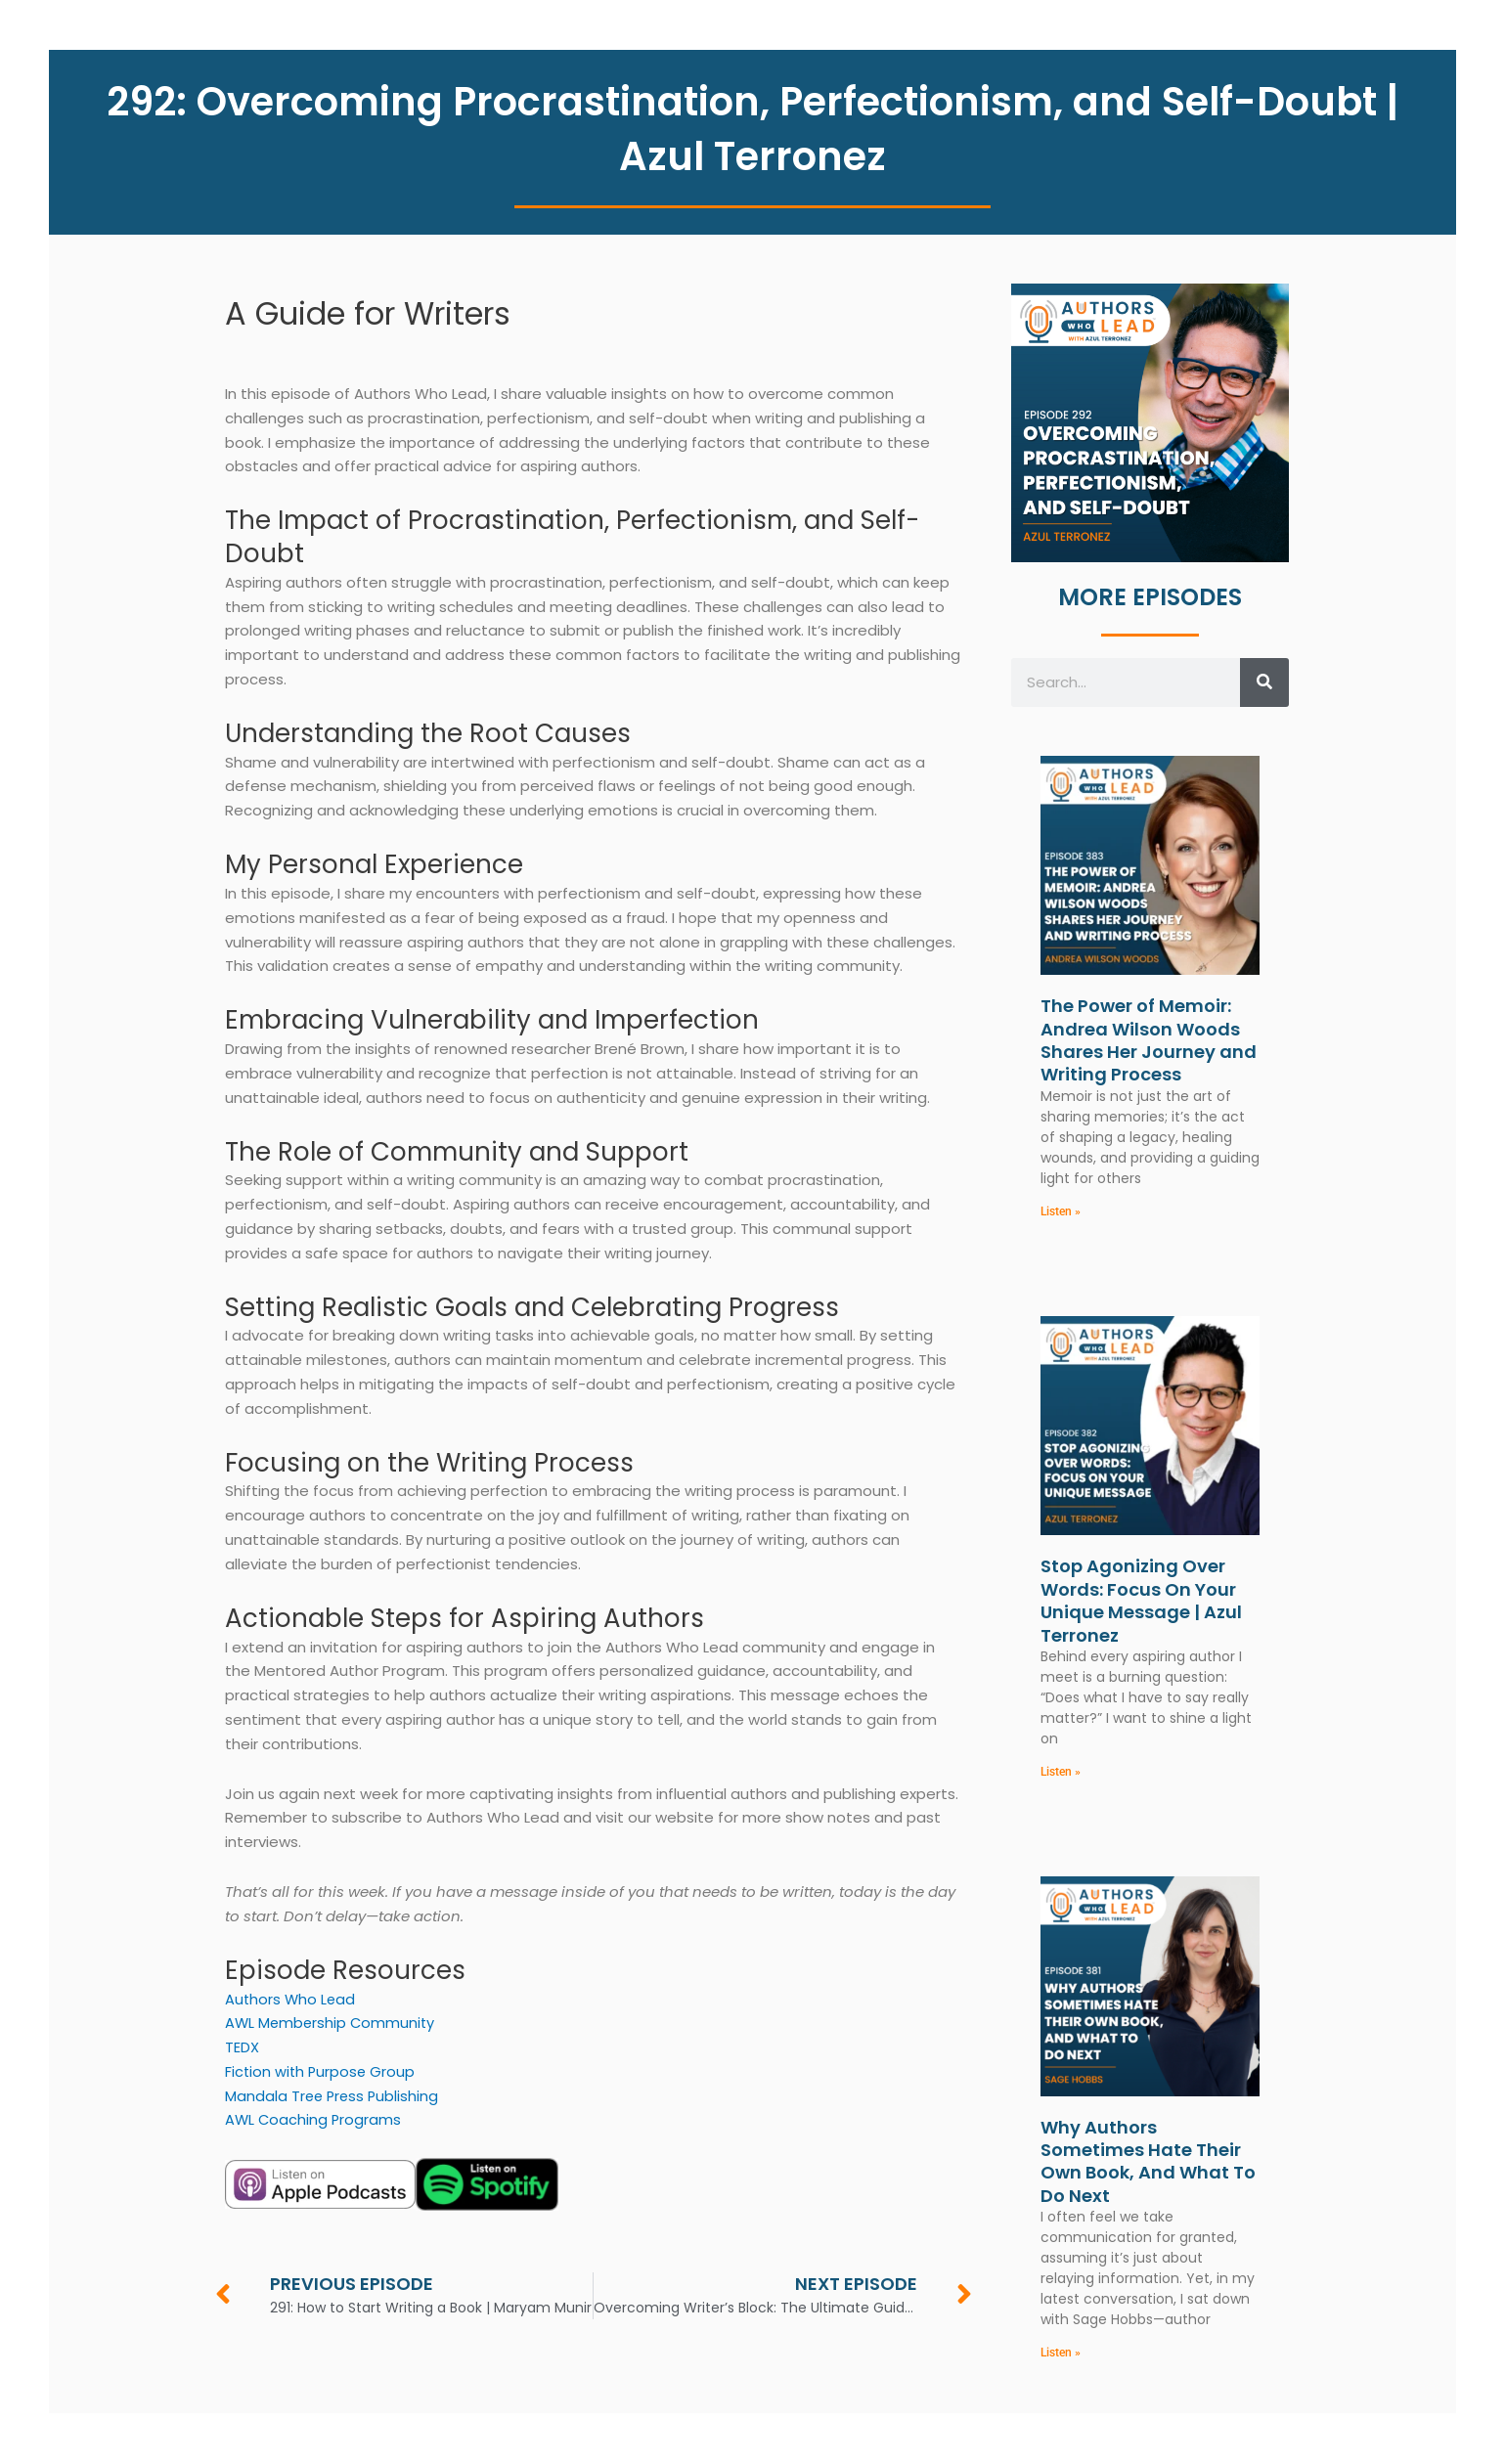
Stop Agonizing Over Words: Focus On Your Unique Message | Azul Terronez (1141, 1601)
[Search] (1264, 682)
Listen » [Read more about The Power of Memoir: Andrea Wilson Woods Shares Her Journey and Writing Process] (1060, 1211)
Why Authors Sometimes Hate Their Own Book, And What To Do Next (1148, 2162)
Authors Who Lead (291, 1999)
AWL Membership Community (332, 2022)
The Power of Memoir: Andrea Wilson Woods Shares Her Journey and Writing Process (1148, 1039)
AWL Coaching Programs (314, 2119)
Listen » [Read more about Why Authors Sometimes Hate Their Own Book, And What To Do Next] (1060, 2354)
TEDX (242, 2047)
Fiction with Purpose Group (322, 2071)
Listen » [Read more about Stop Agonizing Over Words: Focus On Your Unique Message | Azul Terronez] (1060, 1773)
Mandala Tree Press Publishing (334, 2096)
